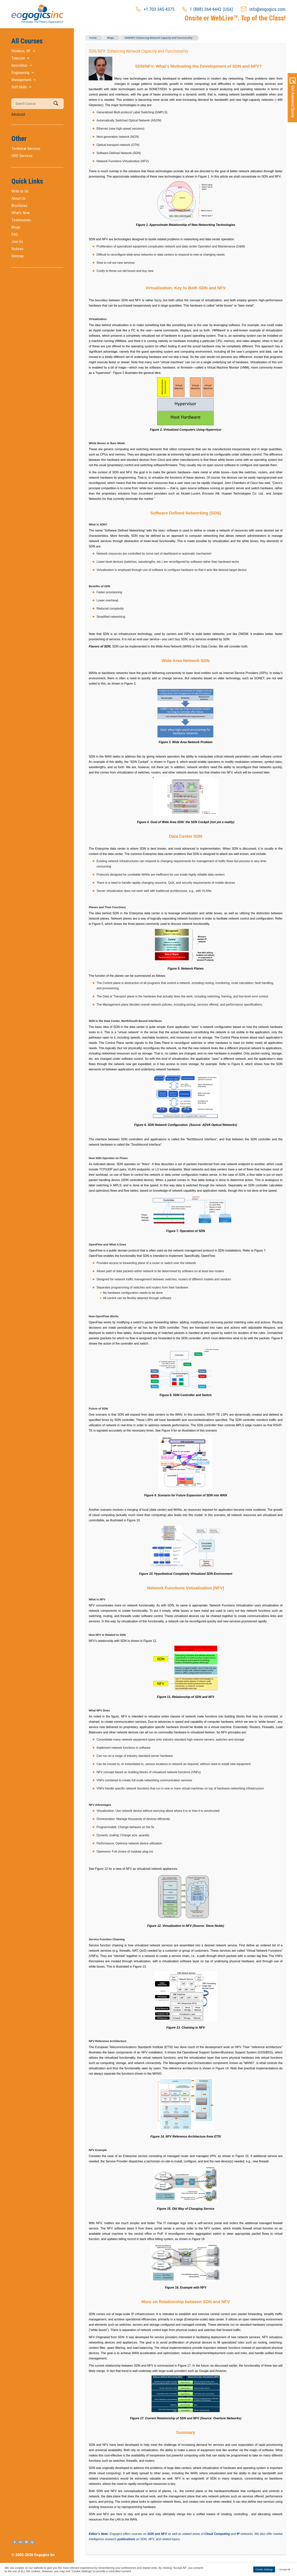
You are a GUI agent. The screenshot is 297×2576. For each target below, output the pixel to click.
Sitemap (17, 256)
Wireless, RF (21, 51)
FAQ (14, 234)
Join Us (17, 241)
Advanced (18, 114)
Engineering (20, 72)
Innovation (19, 65)
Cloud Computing (217, 2533)
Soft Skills (19, 87)
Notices (17, 249)
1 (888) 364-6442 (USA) (207, 9)
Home (93, 37)
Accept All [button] (284, 2569)
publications (126, 2539)
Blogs (15, 227)
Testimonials (21, 220)
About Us (18, 198)
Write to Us (19, 191)
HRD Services (22, 155)
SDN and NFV (157, 2533)
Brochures (19, 205)
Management (21, 79)
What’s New (20, 213)
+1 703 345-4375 (155, 9)
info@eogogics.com (263, 9)
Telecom (18, 58)
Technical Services (25, 148)
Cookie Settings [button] (264, 2569)
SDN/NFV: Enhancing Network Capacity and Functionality (158, 37)
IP (238, 2533)
